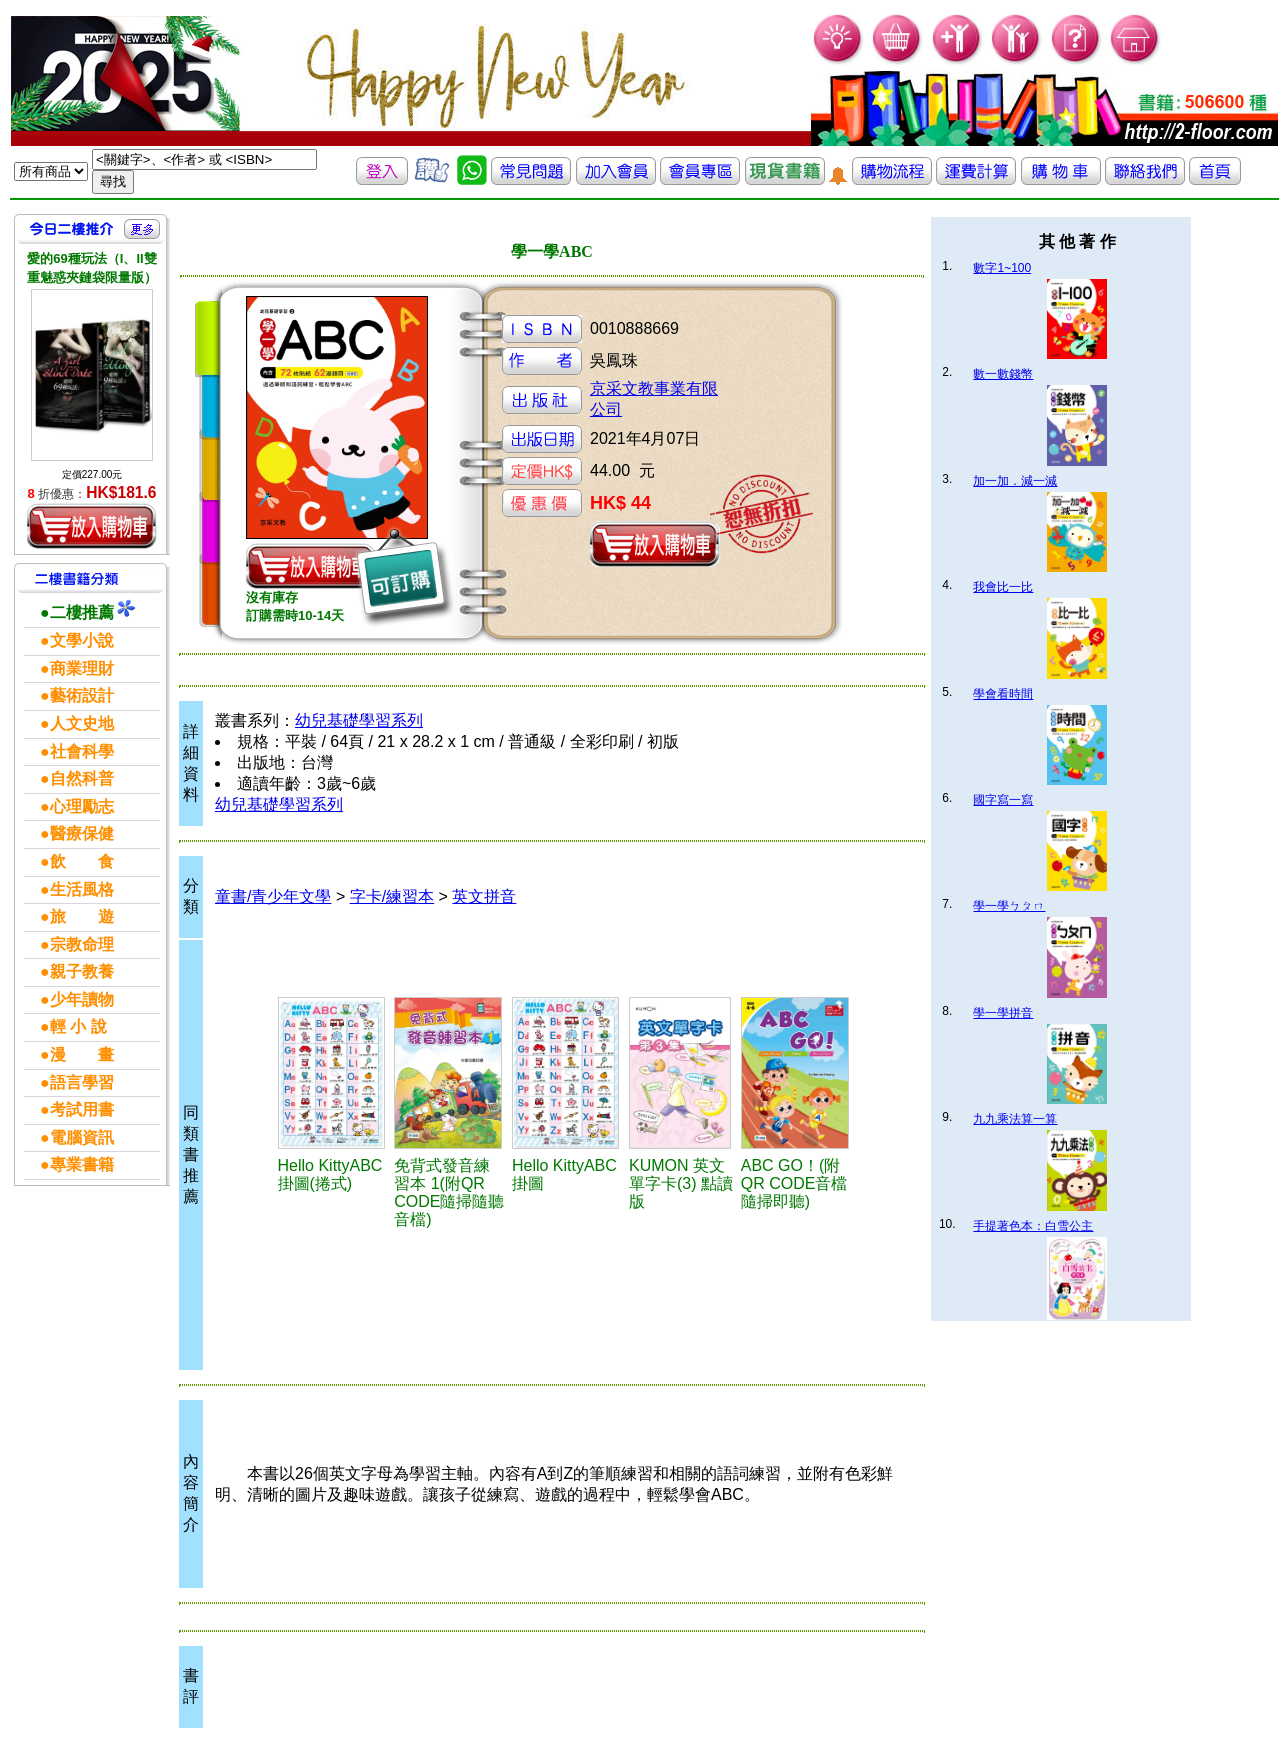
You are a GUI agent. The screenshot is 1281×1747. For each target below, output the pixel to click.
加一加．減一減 (1015, 481)
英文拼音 (484, 896)
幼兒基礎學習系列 (359, 720)
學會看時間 (1003, 694)
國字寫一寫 (1003, 800)
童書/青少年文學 (273, 896)
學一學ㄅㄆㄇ (1009, 906)
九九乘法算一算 (1015, 1119)
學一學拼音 (1003, 1013)
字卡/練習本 (392, 896)
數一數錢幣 (1003, 374)
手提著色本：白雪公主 (1033, 1226)
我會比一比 (1003, 587)
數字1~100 (1002, 268)
